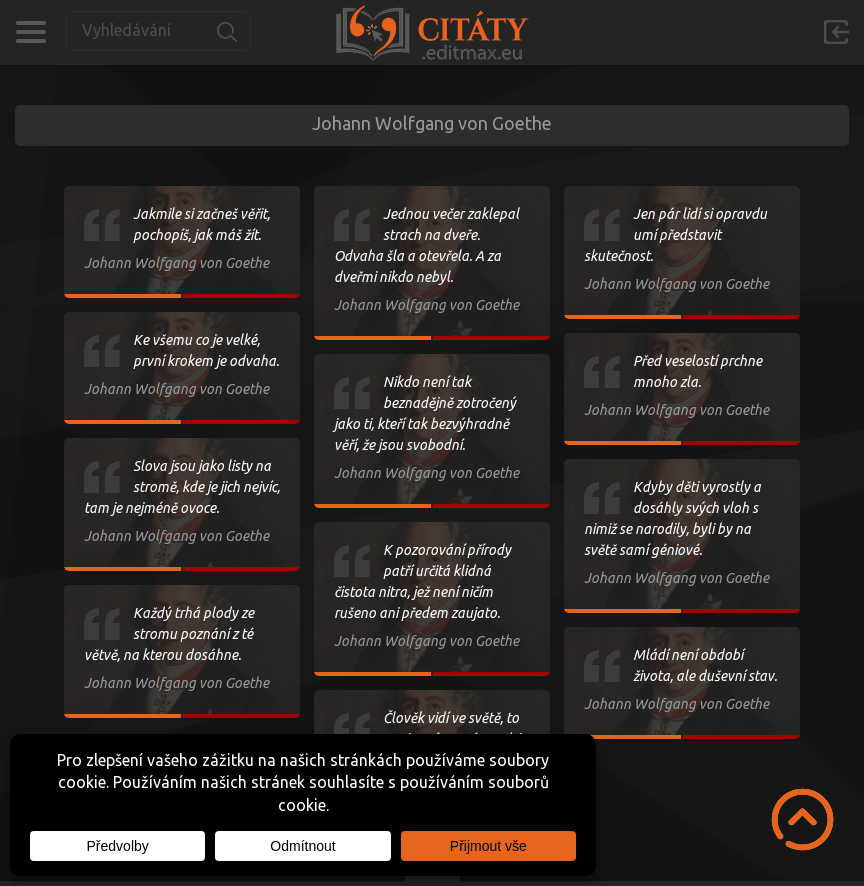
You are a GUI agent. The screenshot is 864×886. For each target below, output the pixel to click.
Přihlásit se (836, 32)
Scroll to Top (802, 819)
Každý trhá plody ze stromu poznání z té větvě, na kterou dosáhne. (169, 634)
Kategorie (30, 32)
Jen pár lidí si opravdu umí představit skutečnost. (675, 235)
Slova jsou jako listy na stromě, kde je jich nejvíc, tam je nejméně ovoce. (182, 487)
